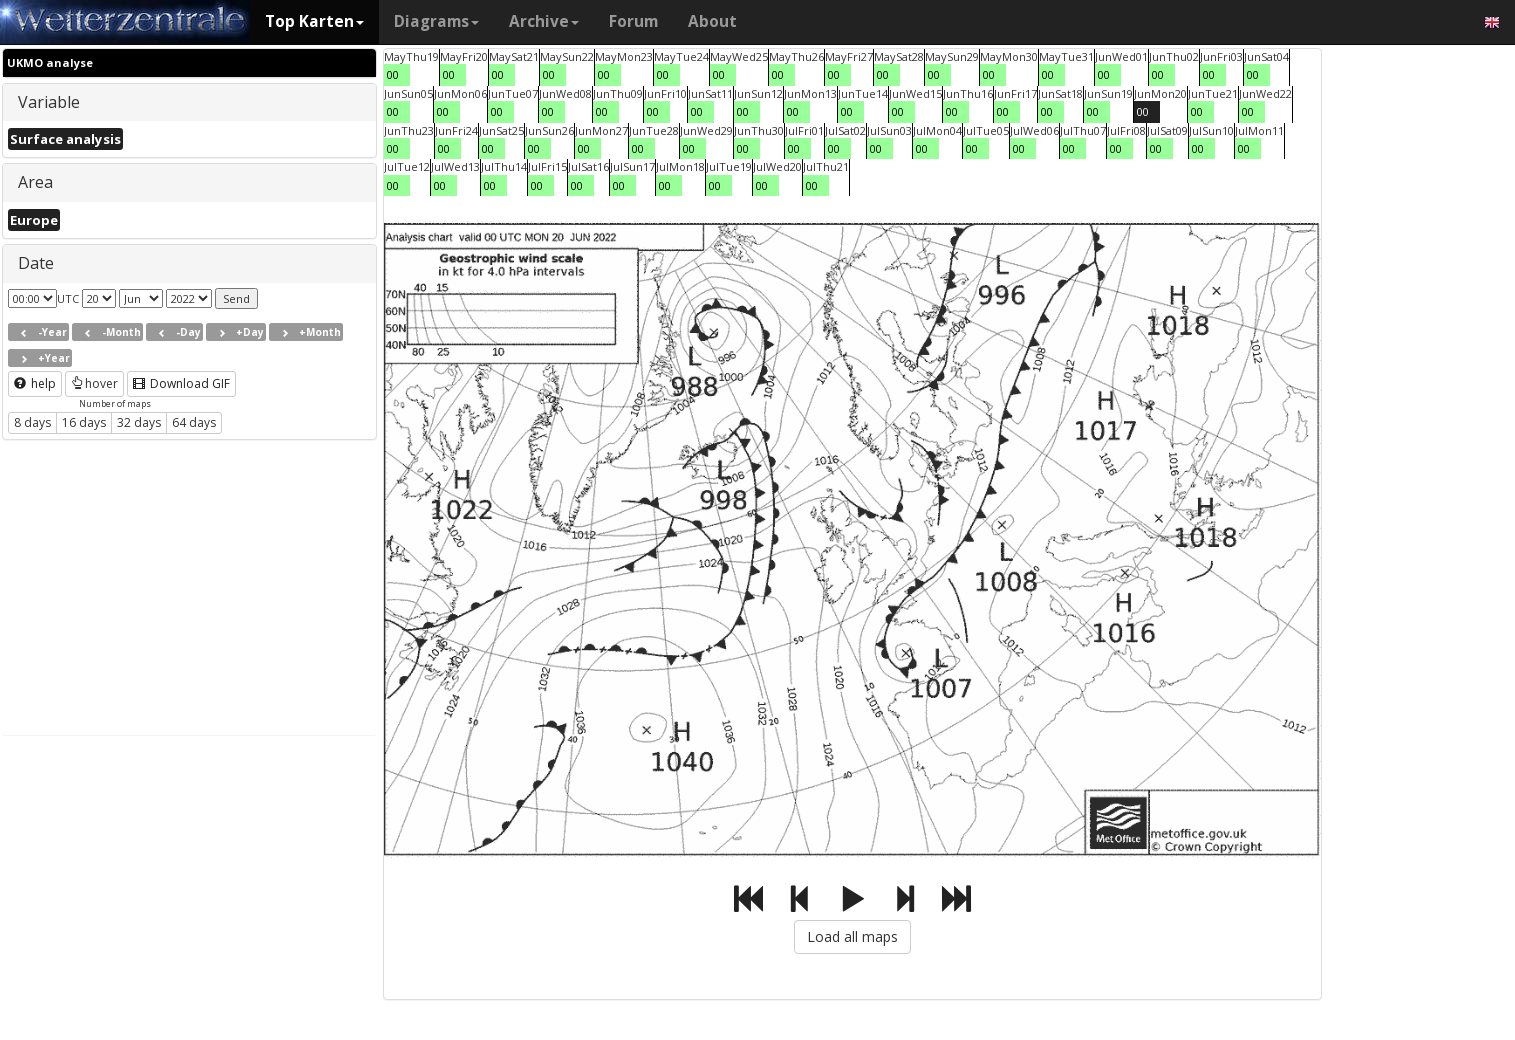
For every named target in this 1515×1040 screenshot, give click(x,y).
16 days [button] (84, 422)
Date (36, 263)
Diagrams (436, 21)
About (712, 21)
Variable (49, 102)
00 (393, 74)
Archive (544, 21)
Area (35, 182)
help (35, 383)
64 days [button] (194, 422)
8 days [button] (32, 422)
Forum (633, 21)
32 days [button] (139, 422)
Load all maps (852, 936)
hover (94, 383)
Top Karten (314, 21)
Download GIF (181, 383)
